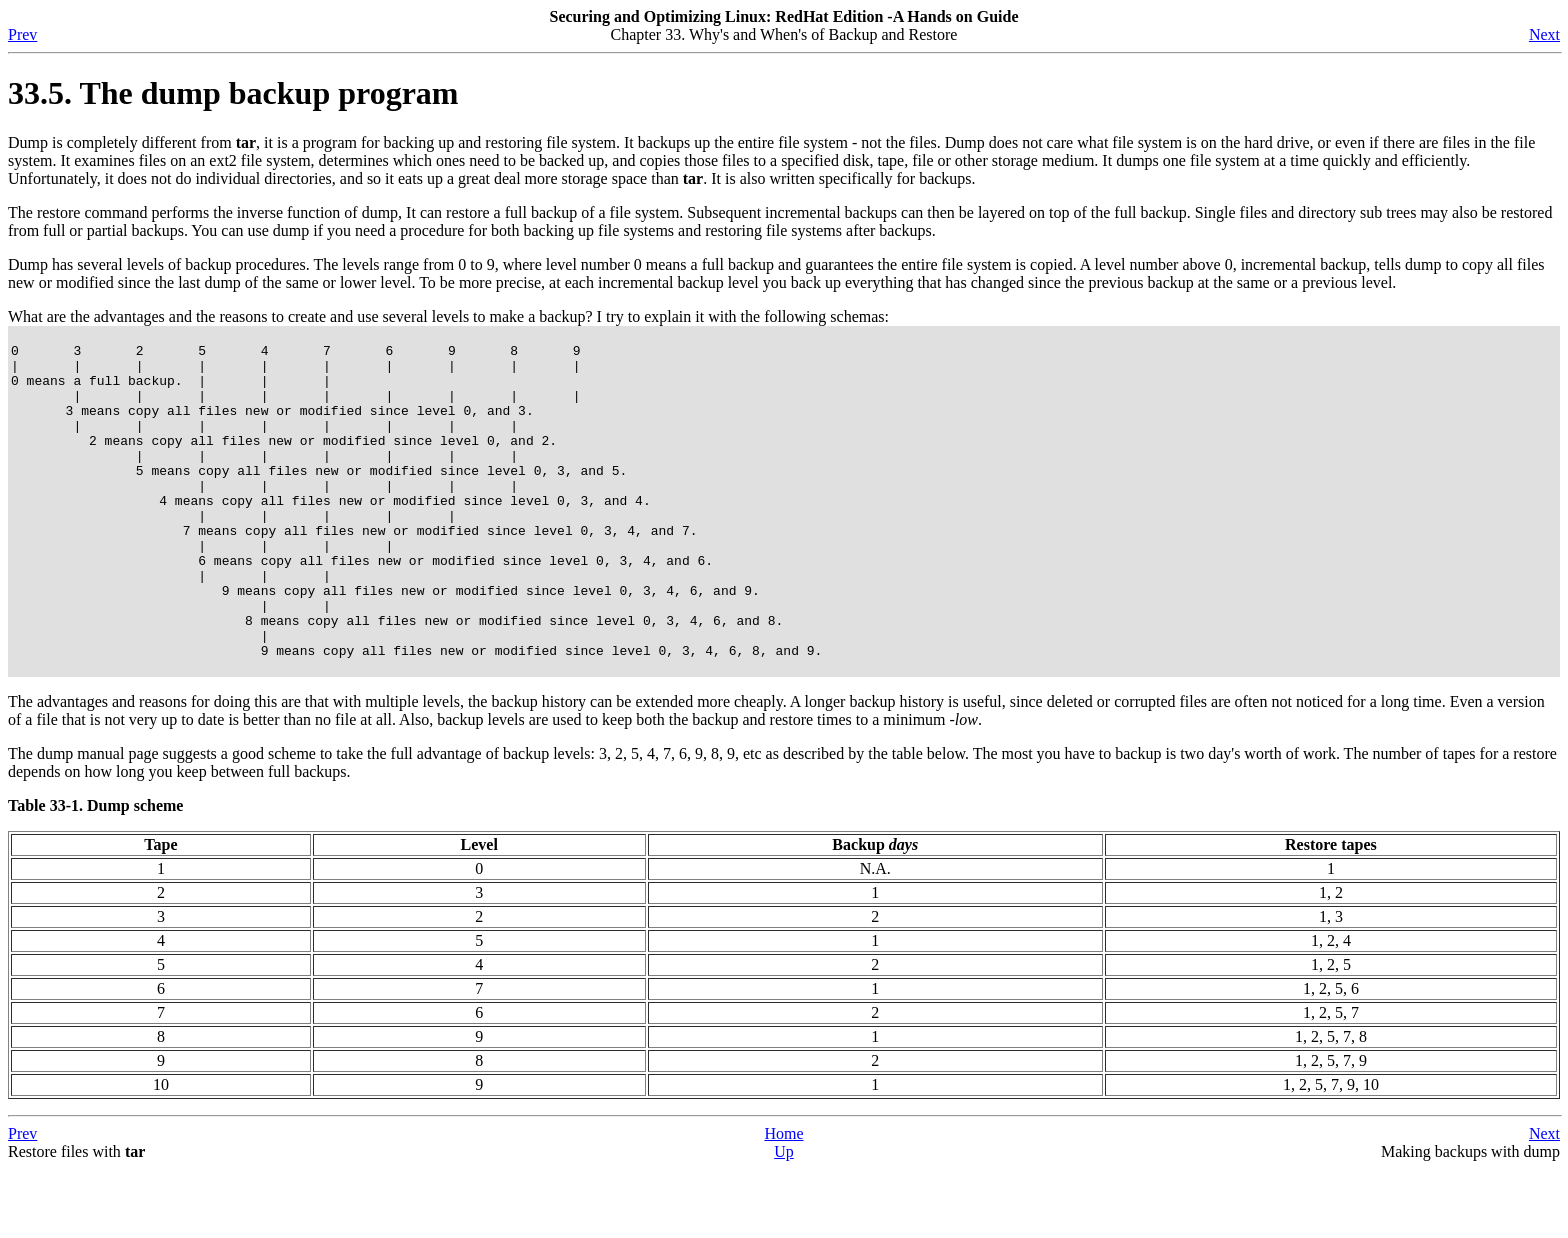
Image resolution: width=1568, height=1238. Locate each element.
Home (783, 1202)
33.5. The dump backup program (233, 93)
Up (784, 1220)
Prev (22, 34)
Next (1544, 34)
